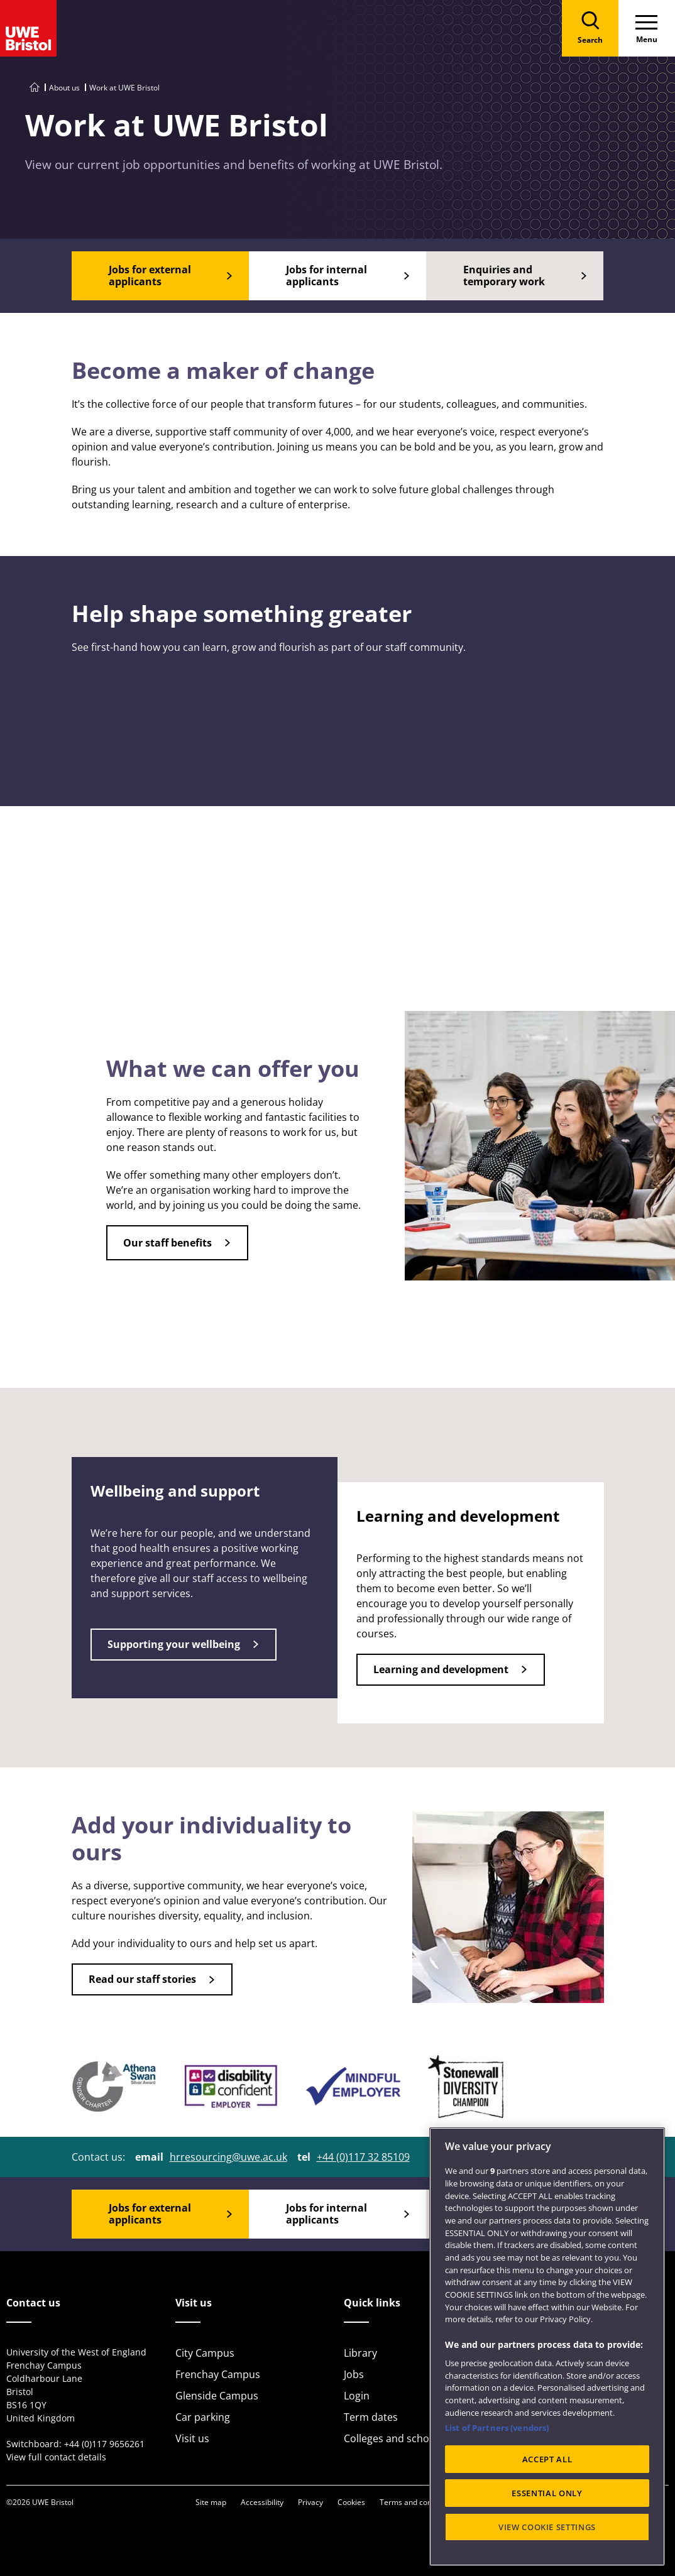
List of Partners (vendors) (497, 2427)
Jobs (354, 2374)
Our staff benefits (167, 1243)
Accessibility (262, 2502)
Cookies (351, 2502)
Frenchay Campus (217, 2374)
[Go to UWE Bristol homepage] (35, 87)
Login (357, 2396)
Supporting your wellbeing (173, 1644)
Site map (210, 2502)
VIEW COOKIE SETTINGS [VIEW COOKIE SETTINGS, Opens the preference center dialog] (547, 2527)
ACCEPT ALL (547, 2459)
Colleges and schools (393, 2438)
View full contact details (56, 2457)
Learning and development (440, 1669)
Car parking (202, 2417)
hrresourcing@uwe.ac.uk (228, 2157)
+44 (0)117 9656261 (104, 2444)
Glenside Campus (216, 2396)
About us (64, 87)
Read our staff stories (142, 1979)
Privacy (310, 2502)
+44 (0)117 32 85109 (363, 2157)
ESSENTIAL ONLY (547, 2493)
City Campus (204, 2353)
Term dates (371, 2417)
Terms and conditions (417, 2502)
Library (360, 2353)
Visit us (192, 2438)
